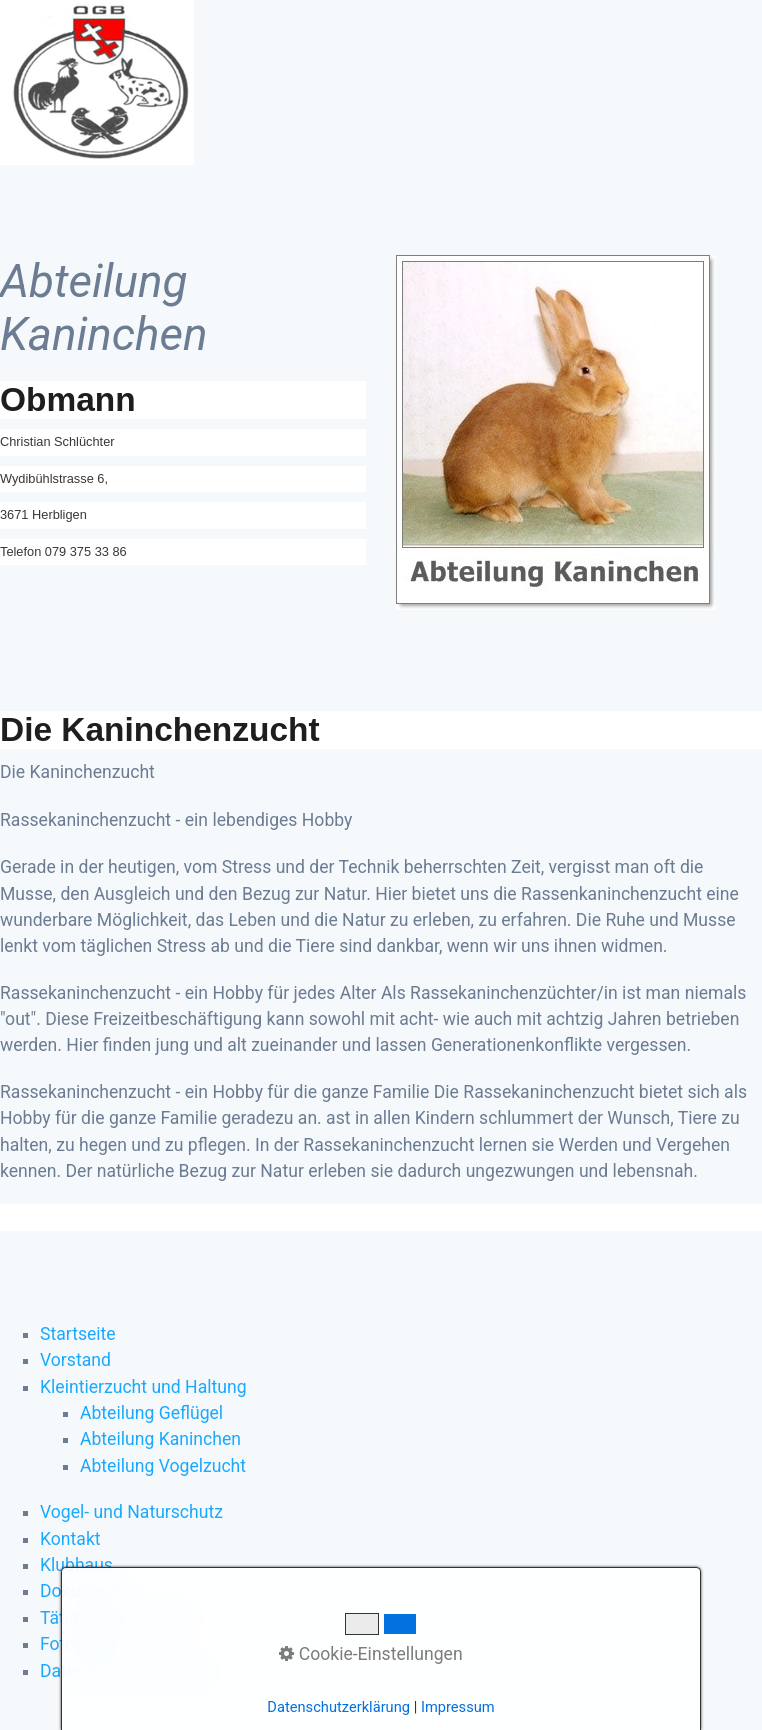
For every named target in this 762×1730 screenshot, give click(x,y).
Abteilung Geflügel (151, 1413)
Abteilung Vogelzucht (163, 1466)
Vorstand (75, 1360)
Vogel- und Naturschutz (131, 1512)
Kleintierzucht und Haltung (143, 1387)
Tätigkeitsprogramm (119, 1618)
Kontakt (70, 1539)
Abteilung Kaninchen (160, 1439)
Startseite (78, 1334)
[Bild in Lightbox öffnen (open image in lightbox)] (556, 432)
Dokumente (85, 1591)
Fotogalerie (84, 1644)
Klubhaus (76, 1565)
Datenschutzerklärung (125, 1671)
